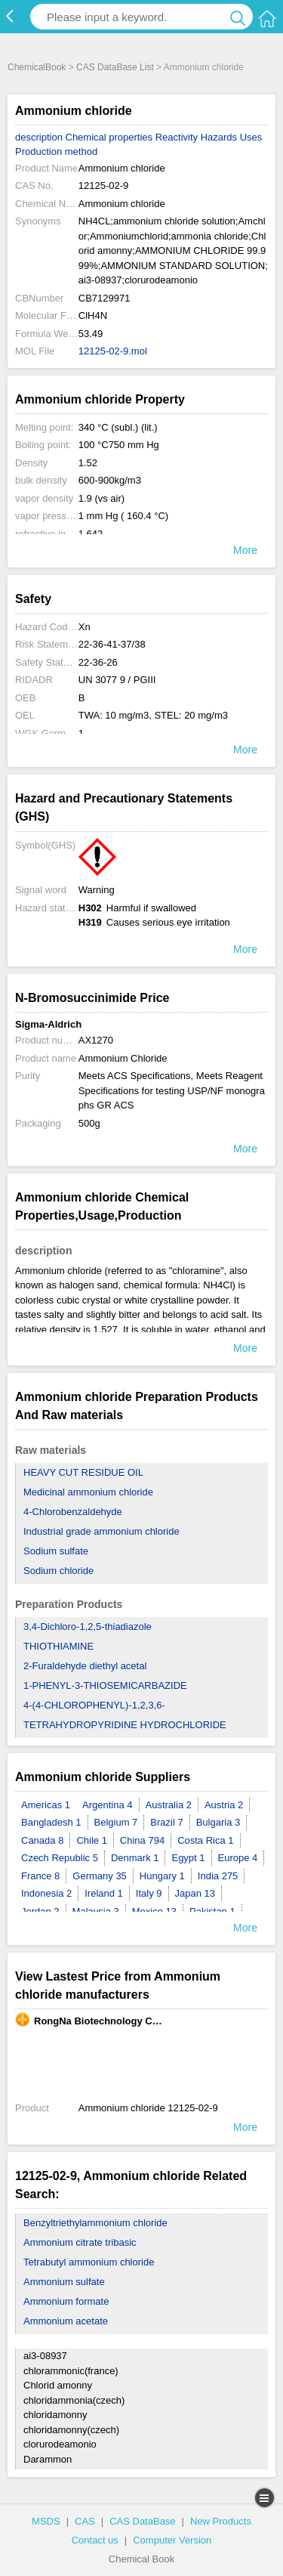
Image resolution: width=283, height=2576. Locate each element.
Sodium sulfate (55, 1551)
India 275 (218, 1876)
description (39, 137)
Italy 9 (149, 1893)
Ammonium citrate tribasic (80, 2242)
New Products (220, 2521)
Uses (251, 137)
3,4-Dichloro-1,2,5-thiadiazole (87, 1626)
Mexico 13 (154, 1911)
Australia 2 (169, 1805)
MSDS (46, 2521)
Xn (84, 626)
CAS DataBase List (115, 67)
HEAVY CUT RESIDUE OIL (83, 1472)
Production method (56, 151)
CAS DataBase (142, 2521)
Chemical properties (109, 137)
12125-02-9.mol (112, 351)
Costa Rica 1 (205, 1840)
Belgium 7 (116, 1822)
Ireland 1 (104, 1893)
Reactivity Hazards (196, 137)
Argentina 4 (107, 1805)
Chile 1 (91, 1840)
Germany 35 (99, 1876)
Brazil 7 (166, 1822)
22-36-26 (98, 662)
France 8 (40, 1876)
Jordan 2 (40, 1911)
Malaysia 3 (95, 1911)
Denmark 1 (135, 1857)
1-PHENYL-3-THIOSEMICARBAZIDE (105, 1685)
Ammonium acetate (65, 2321)
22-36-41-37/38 (112, 644)
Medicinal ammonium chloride (88, 1492)
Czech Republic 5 (59, 1857)
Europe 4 (238, 1857)
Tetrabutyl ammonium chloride (88, 2262)
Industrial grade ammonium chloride (101, 1531)
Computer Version (172, 2540)
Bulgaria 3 (218, 1822)
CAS (85, 2521)
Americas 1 (45, 1805)
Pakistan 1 (212, 1911)
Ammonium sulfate (64, 2281)
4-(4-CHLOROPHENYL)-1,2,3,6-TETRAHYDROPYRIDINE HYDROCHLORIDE (124, 1714)
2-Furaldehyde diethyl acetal (84, 1665)
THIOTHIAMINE (58, 1646)
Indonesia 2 (46, 1893)
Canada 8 (42, 1840)
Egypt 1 (188, 1857)
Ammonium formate (66, 2301)
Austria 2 (224, 1805)
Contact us (95, 2540)
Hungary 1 (162, 1876)
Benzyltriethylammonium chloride (95, 2222)
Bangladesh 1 (51, 1822)
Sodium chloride (58, 1570)
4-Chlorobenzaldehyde (72, 1511)
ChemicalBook (37, 67)
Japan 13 (195, 1893)
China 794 (142, 1840)
